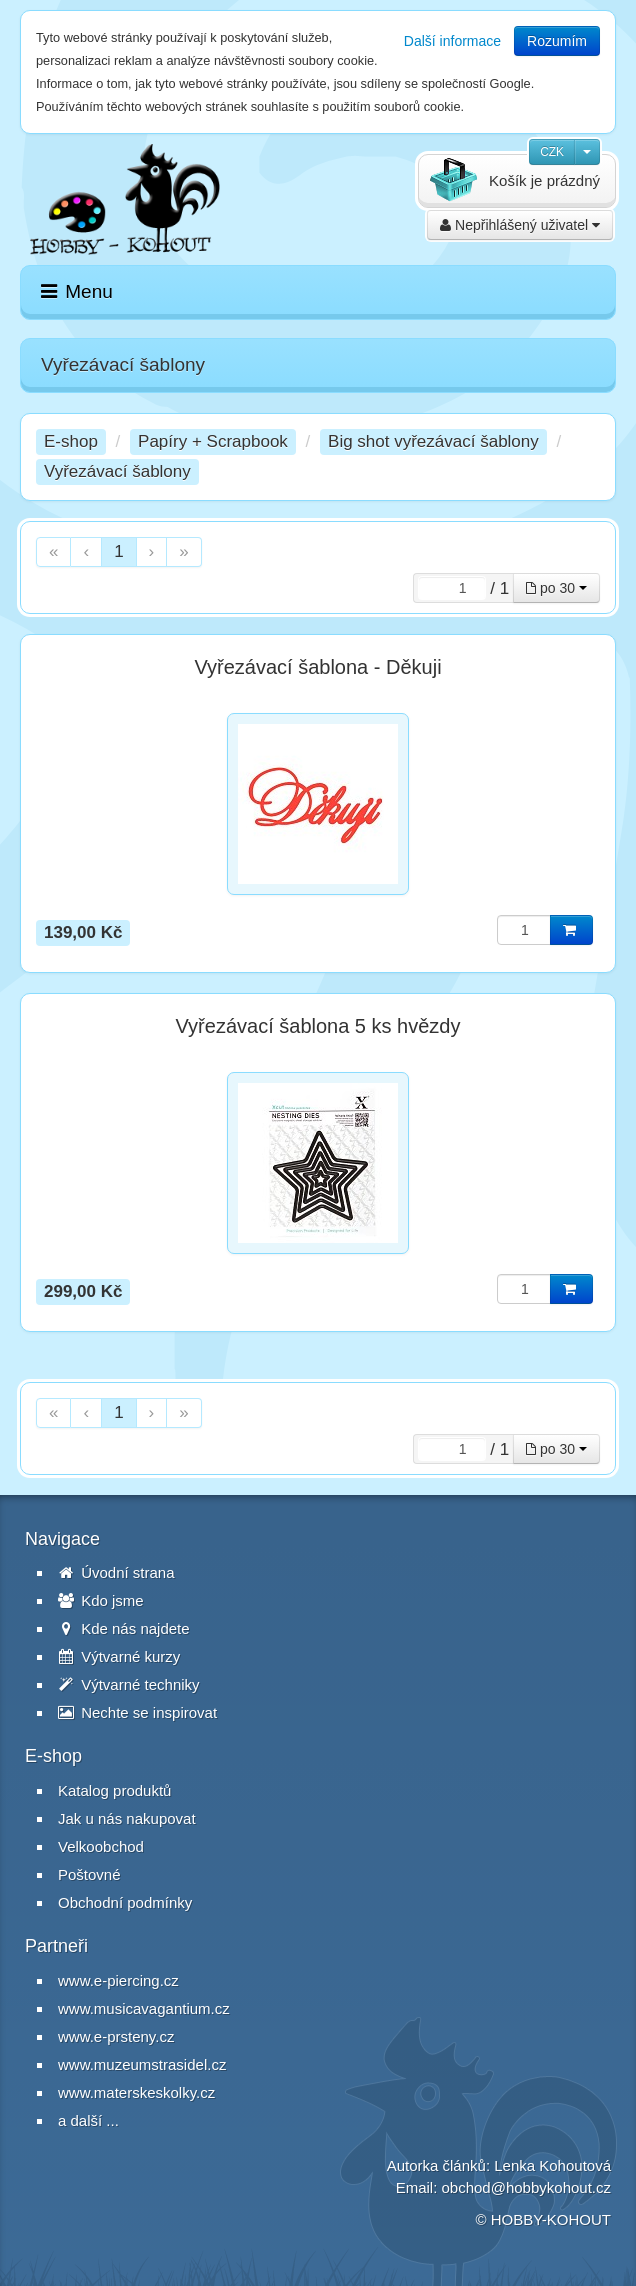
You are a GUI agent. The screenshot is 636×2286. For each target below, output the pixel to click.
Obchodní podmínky (125, 1902)
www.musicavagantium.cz (144, 2008)
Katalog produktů (114, 1790)
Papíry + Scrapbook (213, 441)
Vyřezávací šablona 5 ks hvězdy (318, 1026)
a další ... (88, 2120)
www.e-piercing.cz (118, 1980)
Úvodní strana (116, 1572)
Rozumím (557, 41)
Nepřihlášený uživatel (520, 225)
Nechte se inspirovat (137, 1712)
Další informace (452, 41)
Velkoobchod (101, 1846)
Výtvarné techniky (129, 1684)
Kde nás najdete (124, 1628)
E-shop (71, 441)
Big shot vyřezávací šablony (433, 441)
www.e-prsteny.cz (116, 2036)
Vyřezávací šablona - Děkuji (317, 667)
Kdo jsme (101, 1600)
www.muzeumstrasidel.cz (142, 2064)
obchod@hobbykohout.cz (526, 2187)
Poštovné (89, 1874)
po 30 (556, 588)
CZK (552, 152)
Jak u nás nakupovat (127, 1818)
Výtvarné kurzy (119, 1656)
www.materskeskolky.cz (136, 2092)
